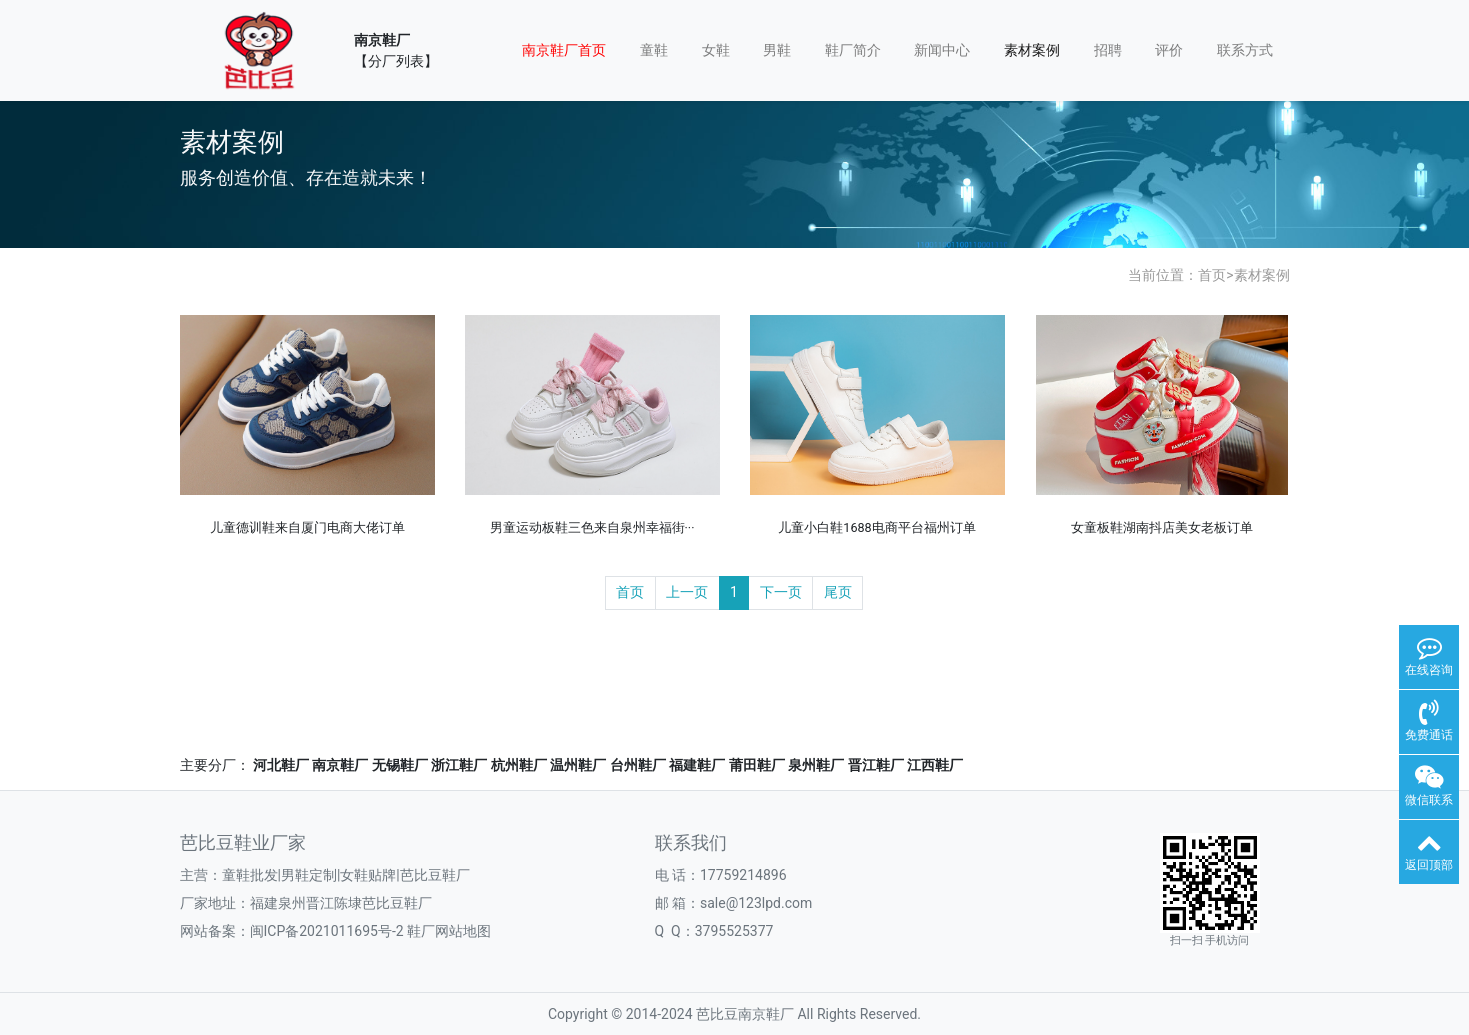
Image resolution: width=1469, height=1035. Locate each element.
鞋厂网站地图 (449, 931)
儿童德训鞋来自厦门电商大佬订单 (307, 527)
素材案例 (1032, 50)
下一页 (781, 592)
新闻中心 (942, 50)
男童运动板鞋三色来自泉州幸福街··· (592, 527)
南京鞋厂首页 (564, 50)
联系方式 (1245, 50)
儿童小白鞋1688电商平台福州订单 (876, 527)
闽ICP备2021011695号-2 (327, 931)
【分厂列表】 (396, 61)
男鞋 (777, 50)
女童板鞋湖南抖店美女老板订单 (1162, 527)
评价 (1169, 50)
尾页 (838, 592)
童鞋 (654, 50)
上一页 (687, 592)
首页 (1212, 275)
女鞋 (716, 50)
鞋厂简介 (853, 50)
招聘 (1108, 50)
